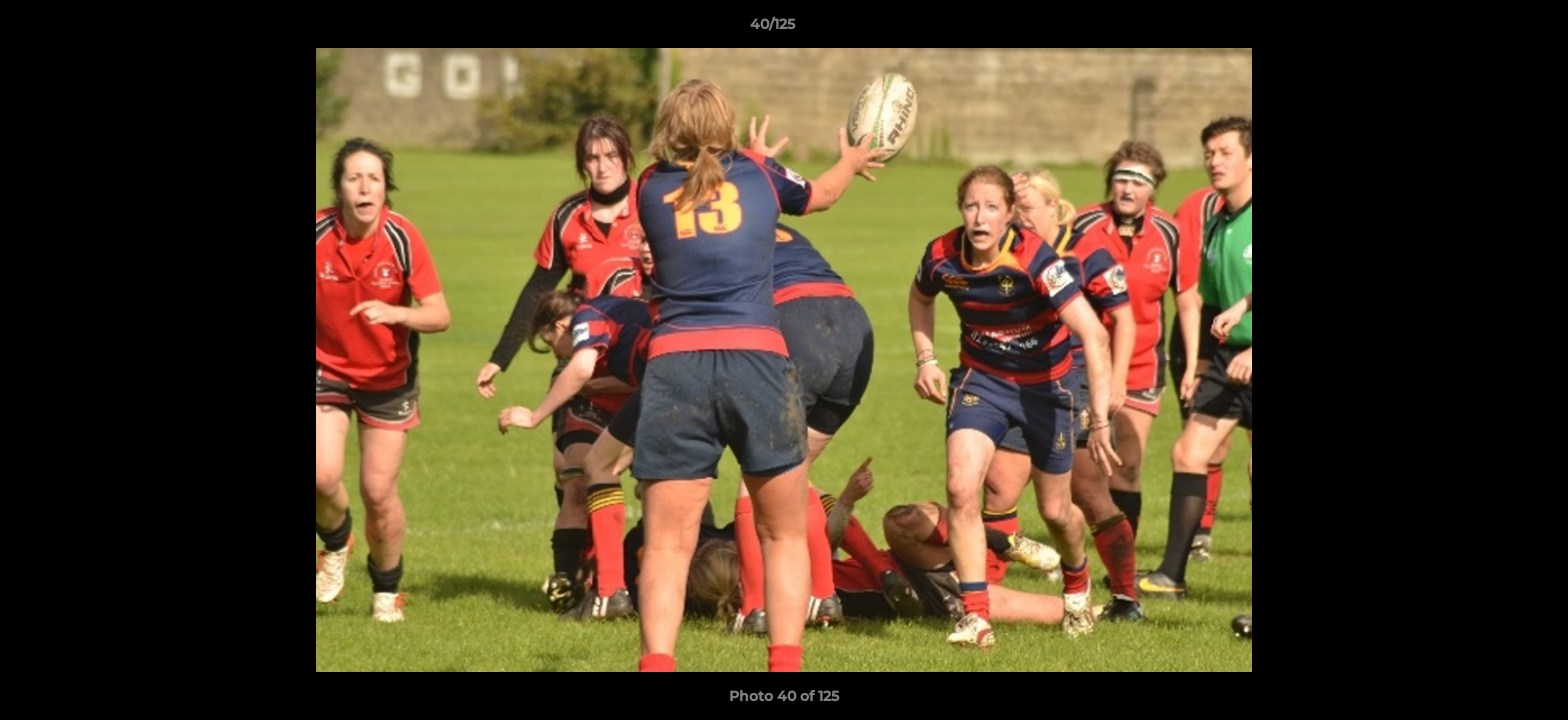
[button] (1484, 29)
